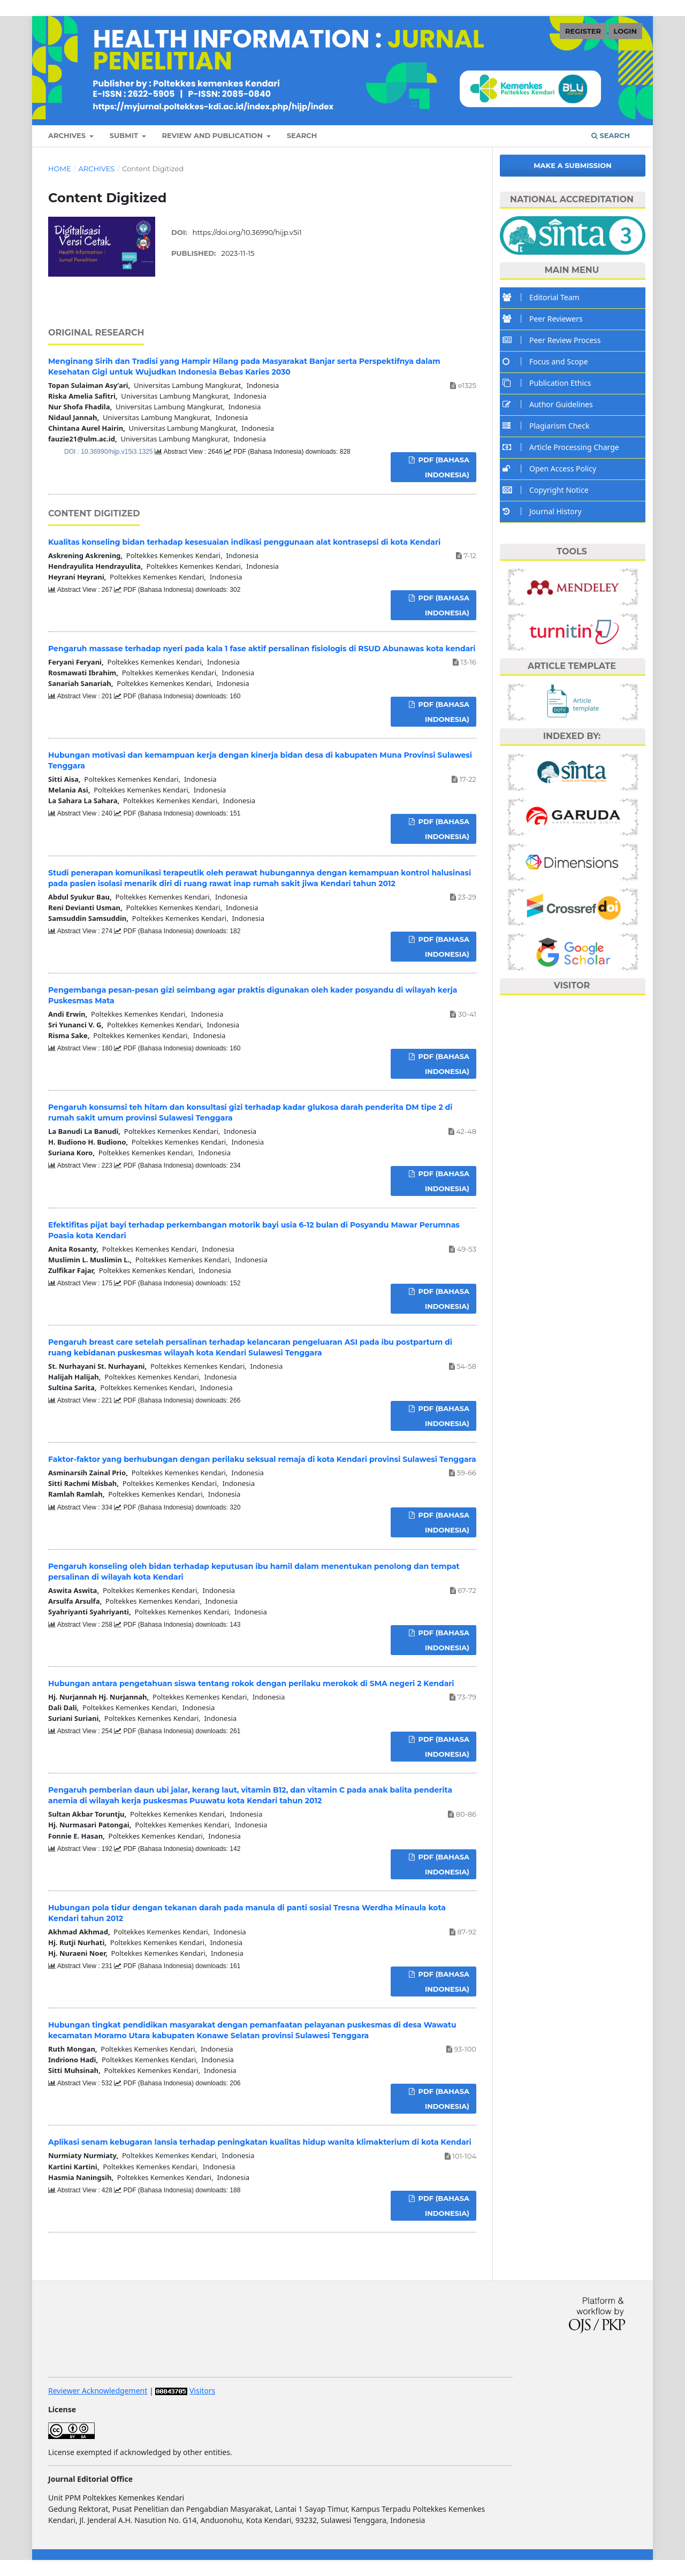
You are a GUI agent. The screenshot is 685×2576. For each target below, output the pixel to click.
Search (610, 135)
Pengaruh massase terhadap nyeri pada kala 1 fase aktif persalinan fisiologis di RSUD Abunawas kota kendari (262, 648)
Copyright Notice (548, 490)
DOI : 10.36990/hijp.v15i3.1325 (109, 451)
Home (59, 168)
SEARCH (302, 135)
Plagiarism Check (548, 426)
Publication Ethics (549, 383)
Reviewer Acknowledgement (97, 2391)
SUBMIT (125, 135)
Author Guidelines (550, 404)
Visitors (202, 2391)
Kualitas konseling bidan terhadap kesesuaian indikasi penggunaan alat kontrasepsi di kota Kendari (244, 542)
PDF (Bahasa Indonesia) (442, 467)
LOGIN (625, 31)
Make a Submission (573, 165)
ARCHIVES (68, 135)
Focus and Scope (548, 361)
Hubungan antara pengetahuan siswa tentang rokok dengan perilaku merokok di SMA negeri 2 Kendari (251, 1683)
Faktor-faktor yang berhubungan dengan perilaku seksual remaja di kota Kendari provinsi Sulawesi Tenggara (262, 1459)
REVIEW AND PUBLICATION (213, 135)
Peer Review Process (554, 340)
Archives (96, 168)
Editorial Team (544, 297)
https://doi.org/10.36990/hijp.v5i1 (247, 232)
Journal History (545, 511)
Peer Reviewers (545, 319)
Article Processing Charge (563, 447)
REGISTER (583, 31)
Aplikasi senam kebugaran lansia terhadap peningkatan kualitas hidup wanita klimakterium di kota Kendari (259, 2142)
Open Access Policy (552, 468)
